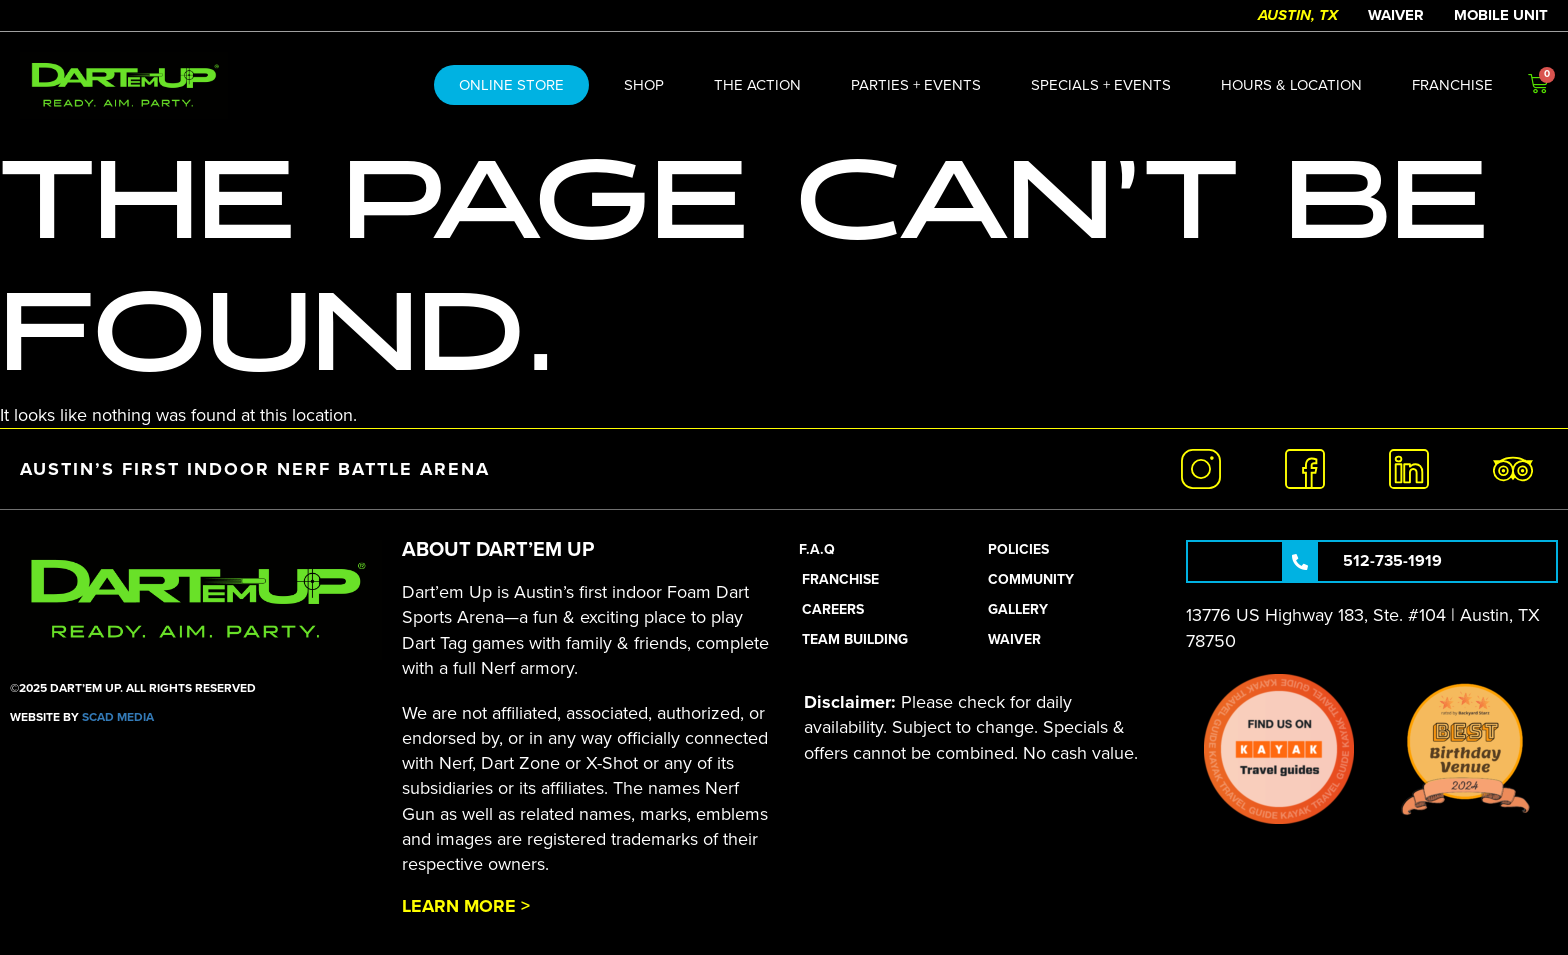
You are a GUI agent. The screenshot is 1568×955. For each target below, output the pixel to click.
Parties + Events (916, 85)
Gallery (1018, 609)
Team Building (855, 639)
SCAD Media (118, 717)
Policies (1018, 549)
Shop (644, 85)
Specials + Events (1101, 85)
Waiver (1396, 15)
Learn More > (466, 906)
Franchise (1452, 85)
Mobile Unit (1501, 15)
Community (1031, 579)
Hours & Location (1291, 85)
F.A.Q (817, 549)
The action (757, 85)
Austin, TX (1298, 15)
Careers (833, 609)
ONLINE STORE (511, 85)
